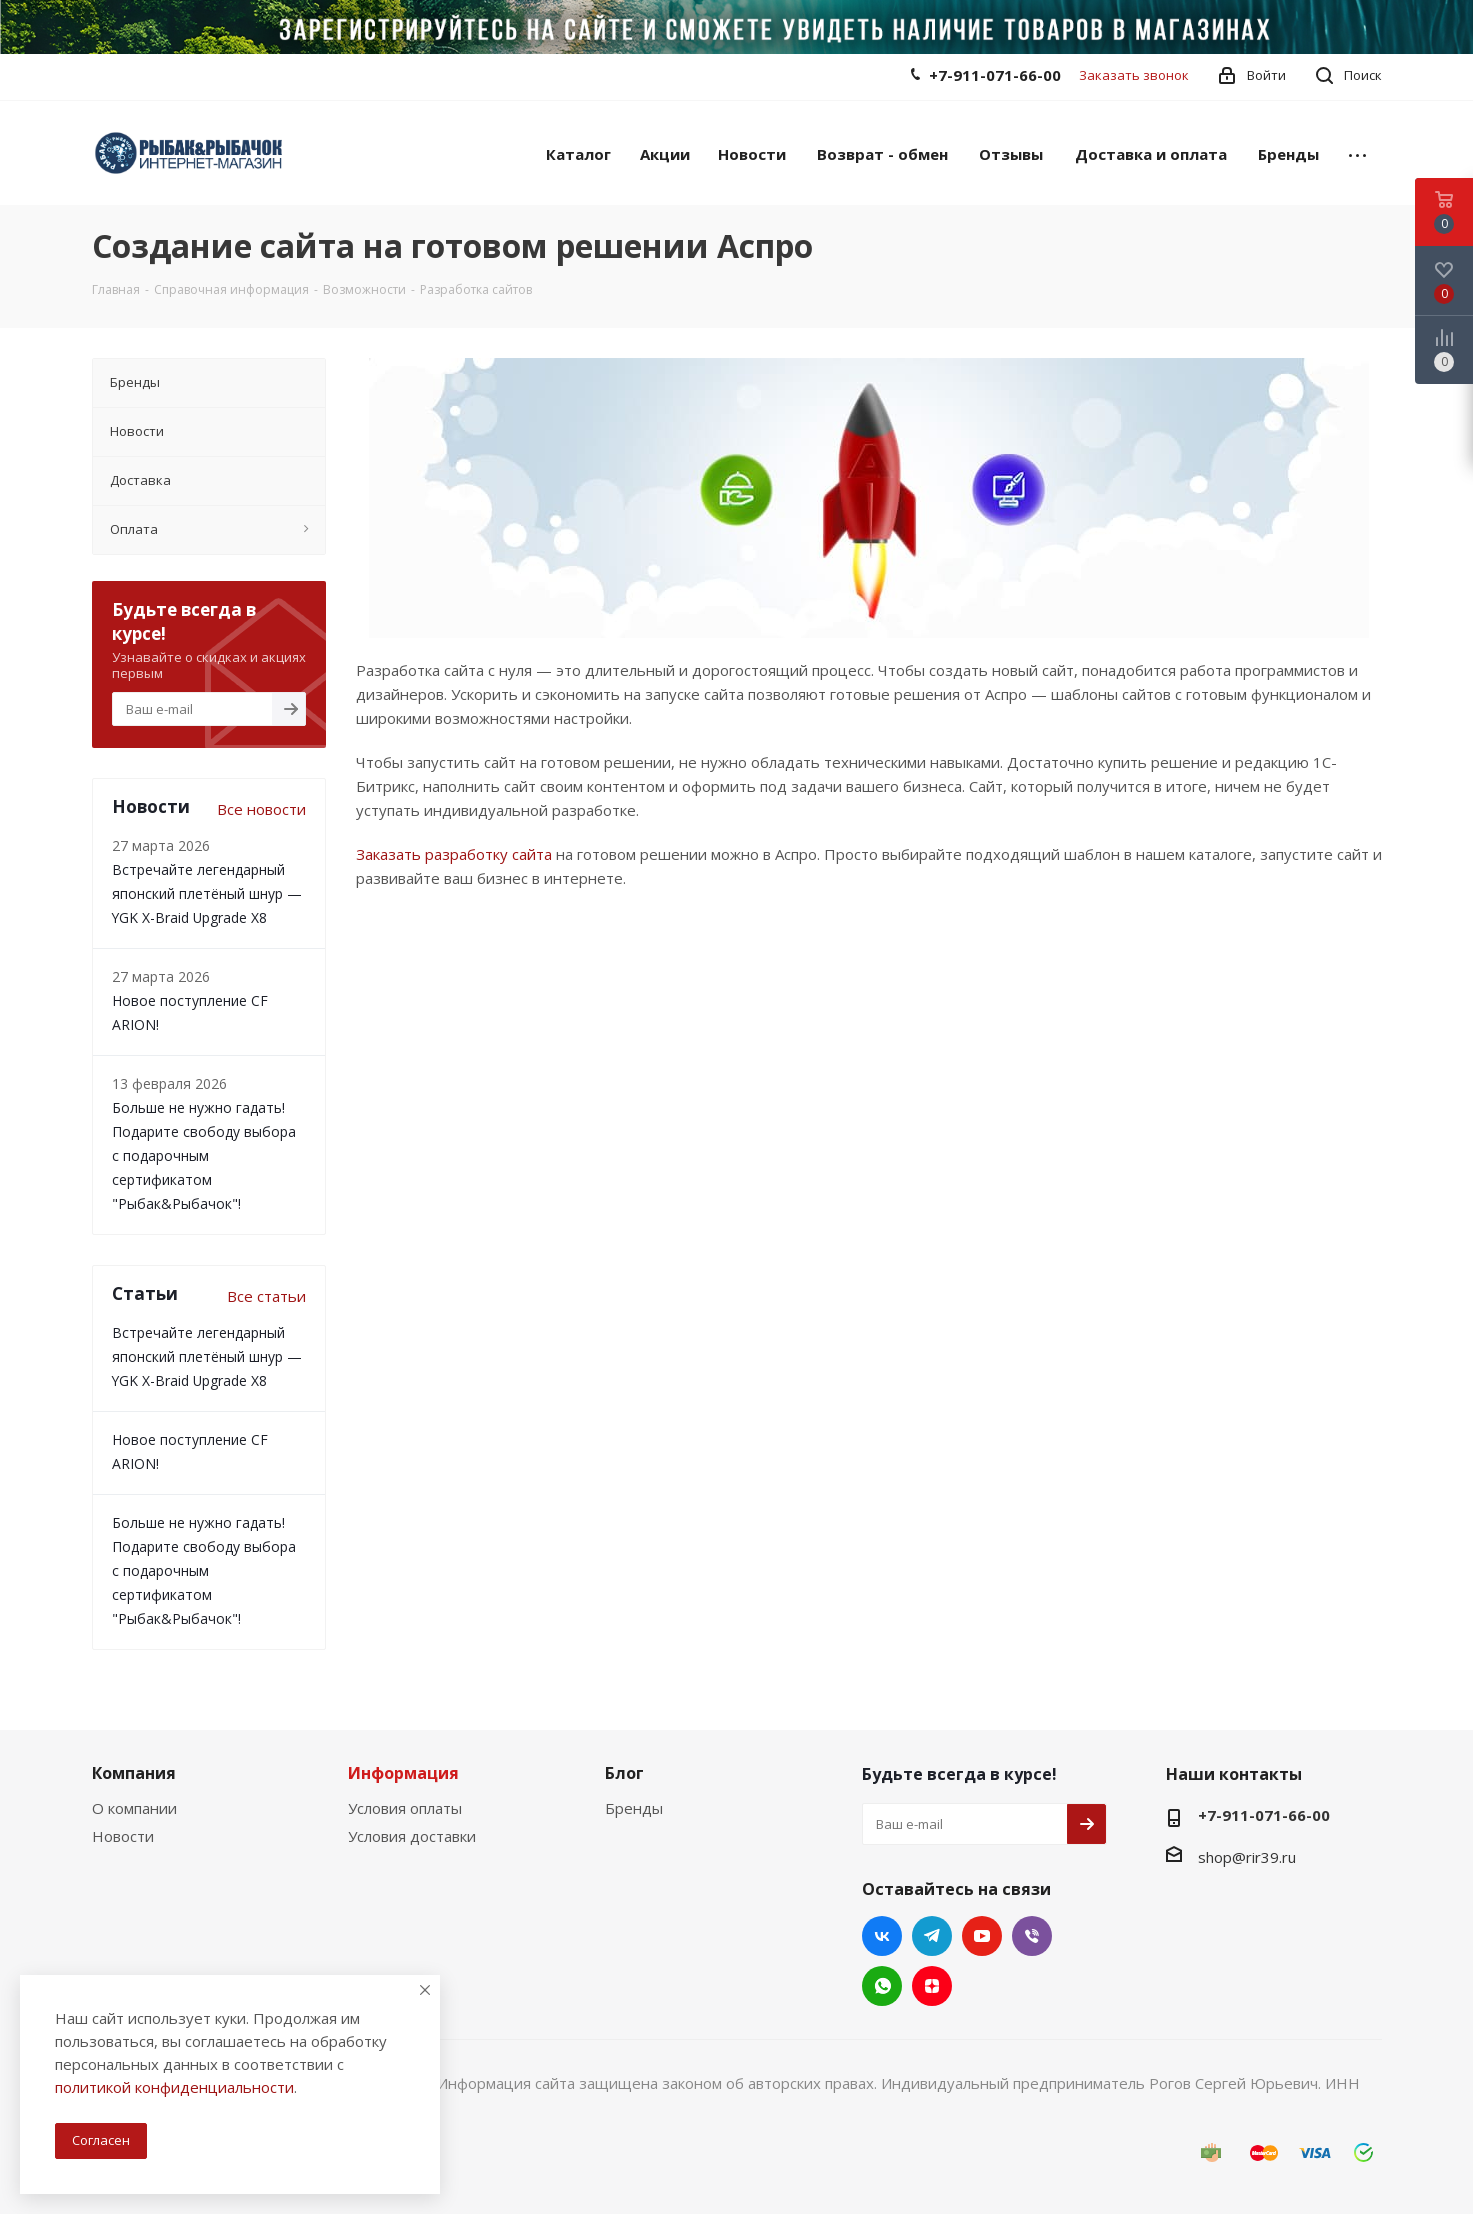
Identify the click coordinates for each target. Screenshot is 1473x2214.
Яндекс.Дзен (932, 1986)
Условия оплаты (405, 1808)
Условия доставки (412, 1836)
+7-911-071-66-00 (995, 75)
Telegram (932, 1936)
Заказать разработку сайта (454, 854)
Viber (1032, 1936)
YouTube (982, 1936)
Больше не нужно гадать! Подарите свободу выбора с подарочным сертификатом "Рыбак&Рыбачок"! (204, 1155)
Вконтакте (882, 1936)
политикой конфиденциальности (174, 2087)
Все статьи (266, 1296)
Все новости (261, 809)
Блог (624, 1773)
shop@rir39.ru (1247, 1857)
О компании (134, 1808)
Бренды (634, 1808)
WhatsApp (882, 1986)
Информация (403, 1773)
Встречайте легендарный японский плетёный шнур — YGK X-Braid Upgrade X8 (207, 893)
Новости (123, 1836)
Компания (134, 1773)
